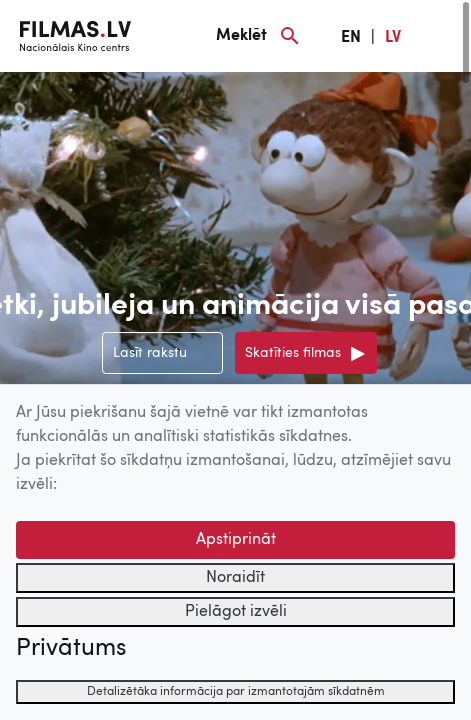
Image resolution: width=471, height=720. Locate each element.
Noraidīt (235, 578)
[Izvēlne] (441, 36)
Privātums (71, 649)
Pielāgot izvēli (236, 612)
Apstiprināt (236, 540)
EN (351, 38)
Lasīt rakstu (150, 353)
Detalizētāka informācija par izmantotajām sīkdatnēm (236, 692)
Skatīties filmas (293, 353)
